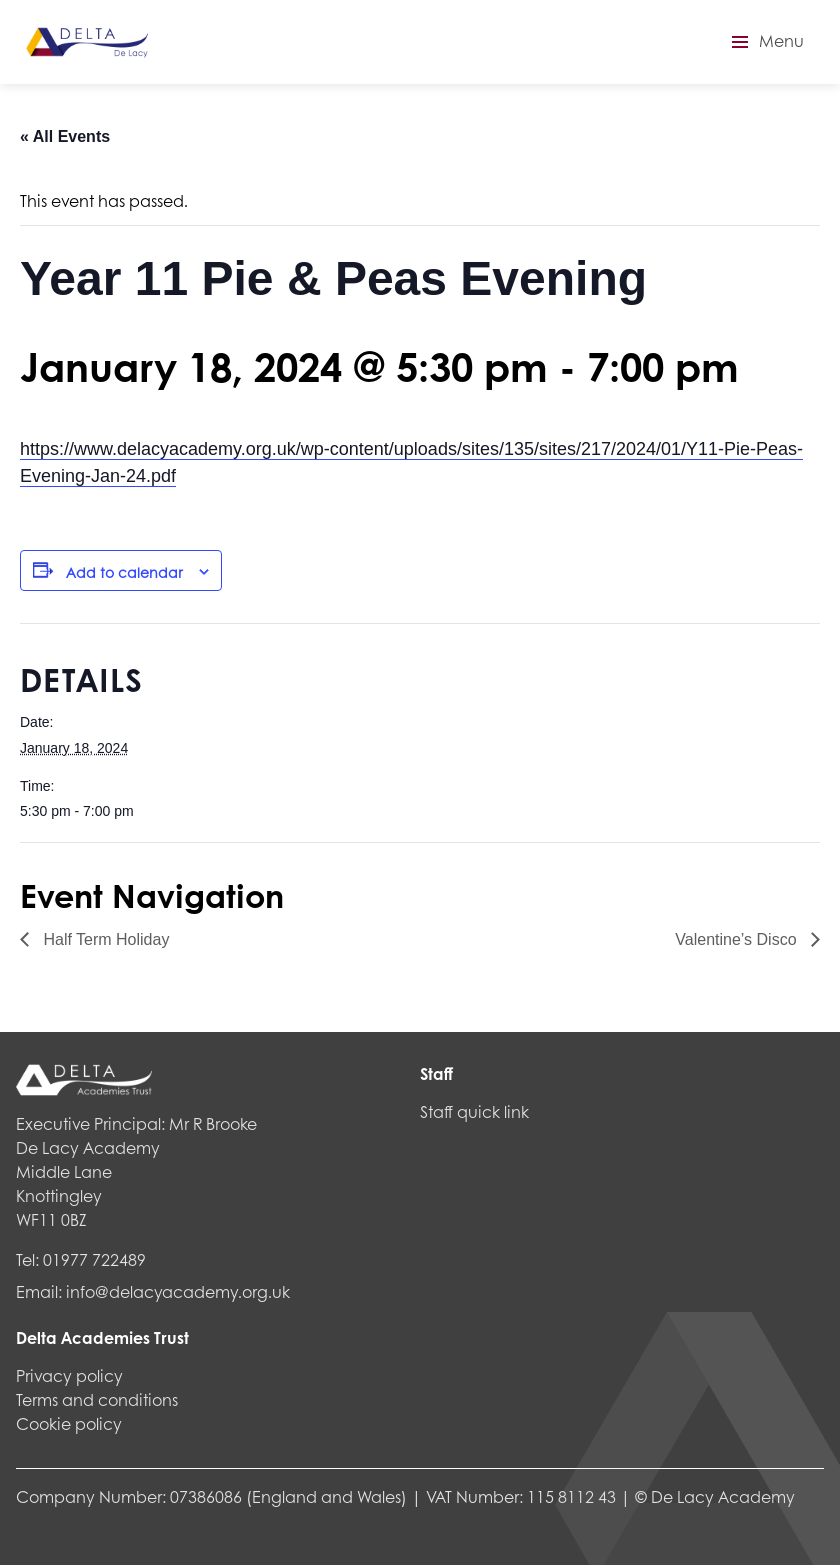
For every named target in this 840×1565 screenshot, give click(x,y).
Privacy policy (69, 1375)
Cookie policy (69, 1423)
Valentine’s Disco (738, 939)
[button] (765, 42)
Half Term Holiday (104, 939)
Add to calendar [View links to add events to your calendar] (124, 572)
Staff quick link (474, 1111)
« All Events (65, 136)
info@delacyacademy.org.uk (178, 1291)
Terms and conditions (97, 1399)
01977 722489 (94, 1259)
